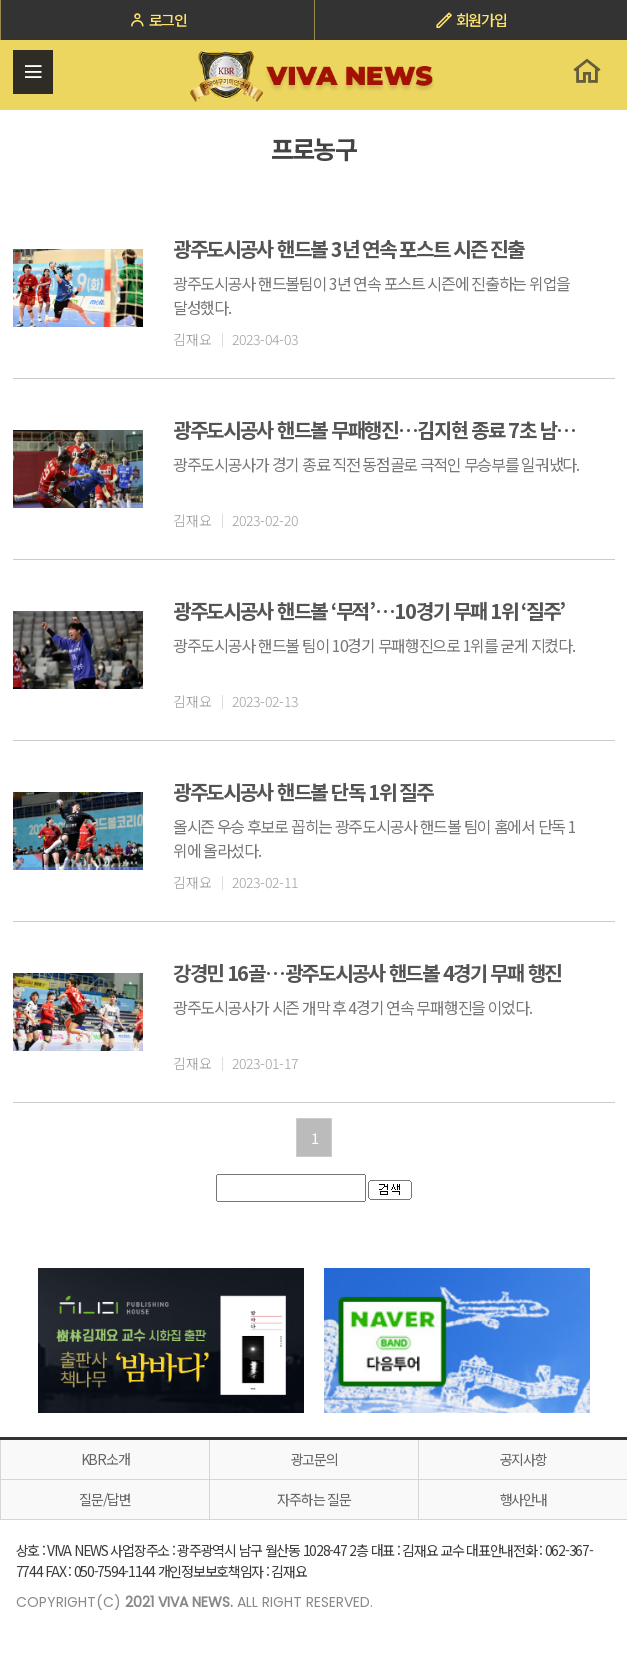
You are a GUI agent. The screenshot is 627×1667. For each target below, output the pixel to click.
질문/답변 (105, 1499)
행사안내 (523, 1499)
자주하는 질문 (313, 1499)
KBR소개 (105, 1459)
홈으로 (586, 71)
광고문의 (314, 1459)
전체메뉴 (32, 72)
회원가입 (471, 19)
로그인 (157, 19)
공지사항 (523, 1459)
